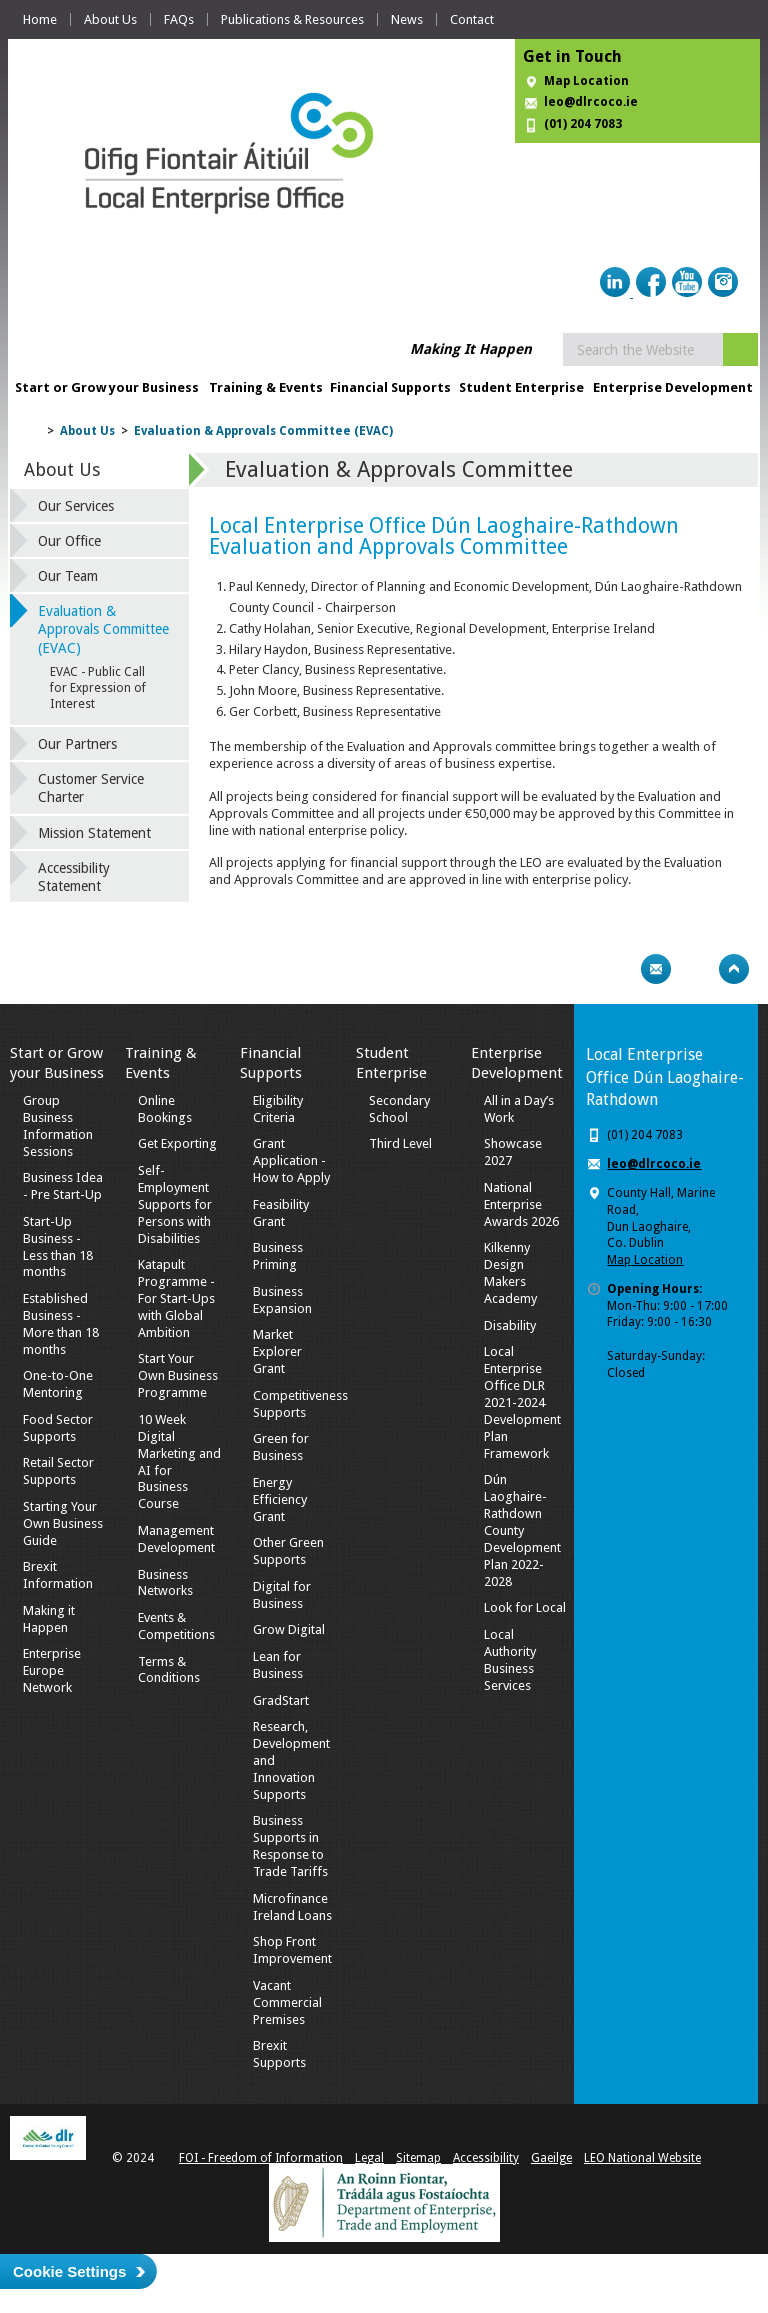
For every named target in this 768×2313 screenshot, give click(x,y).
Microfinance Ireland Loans (292, 1907)
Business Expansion (282, 1300)
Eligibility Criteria (278, 1109)
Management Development (176, 1539)
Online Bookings (165, 1109)
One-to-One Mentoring (58, 1384)
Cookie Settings (69, 2271)
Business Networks (165, 1583)
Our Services (76, 506)
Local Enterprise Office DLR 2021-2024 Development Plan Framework (522, 1402)
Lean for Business (278, 1665)
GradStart (281, 1700)
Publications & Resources (292, 19)
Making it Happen (49, 1619)
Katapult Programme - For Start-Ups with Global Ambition (176, 1298)
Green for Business (281, 1447)
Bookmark (695, 969)
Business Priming (278, 1256)
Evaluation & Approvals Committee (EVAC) (263, 431)
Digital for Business (282, 1595)
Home (40, 19)
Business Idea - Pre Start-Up (63, 1186)
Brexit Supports (279, 2054)
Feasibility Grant (281, 1213)
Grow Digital (289, 1629)
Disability (510, 1325)
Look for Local (525, 1607)
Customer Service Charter (91, 788)
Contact (472, 19)
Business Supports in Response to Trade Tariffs (290, 1846)
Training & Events (266, 387)
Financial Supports (390, 387)
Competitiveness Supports (300, 1404)
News (407, 19)
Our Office (69, 541)
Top (734, 969)
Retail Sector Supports (58, 1471)
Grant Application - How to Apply (291, 1160)
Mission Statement (94, 833)
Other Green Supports (288, 1551)
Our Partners (77, 744)
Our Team (68, 576)
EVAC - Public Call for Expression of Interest (98, 688)
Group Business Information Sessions (58, 1126)
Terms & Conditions (169, 1670)
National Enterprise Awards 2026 (521, 1204)
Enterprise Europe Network (52, 1670)
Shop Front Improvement (292, 1950)
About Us (110, 19)
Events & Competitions (176, 1626)
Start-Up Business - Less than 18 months (58, 1247)
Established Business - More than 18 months (61, 1324)
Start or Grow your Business (107, 387)
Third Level (400, 1143)
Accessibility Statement (74, 877)
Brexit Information (58, 1575)
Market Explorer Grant (277, 1351)
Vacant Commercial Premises (287, 2002)
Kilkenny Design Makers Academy (510, 1273)
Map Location (586, 81)
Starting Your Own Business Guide (63, 1523)
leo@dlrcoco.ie (591, 102)
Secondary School (399, 1109)
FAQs (179, 19)
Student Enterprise (521, 387)
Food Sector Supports (58, 1428)
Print (617, 969)
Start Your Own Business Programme (178, 1375)
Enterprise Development (673, 387)
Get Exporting (177, 1143)
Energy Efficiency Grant (280, 1499)
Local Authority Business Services (510, 1660)
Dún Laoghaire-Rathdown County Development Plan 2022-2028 (522, 1530)
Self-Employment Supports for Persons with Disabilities (175, 1204)
